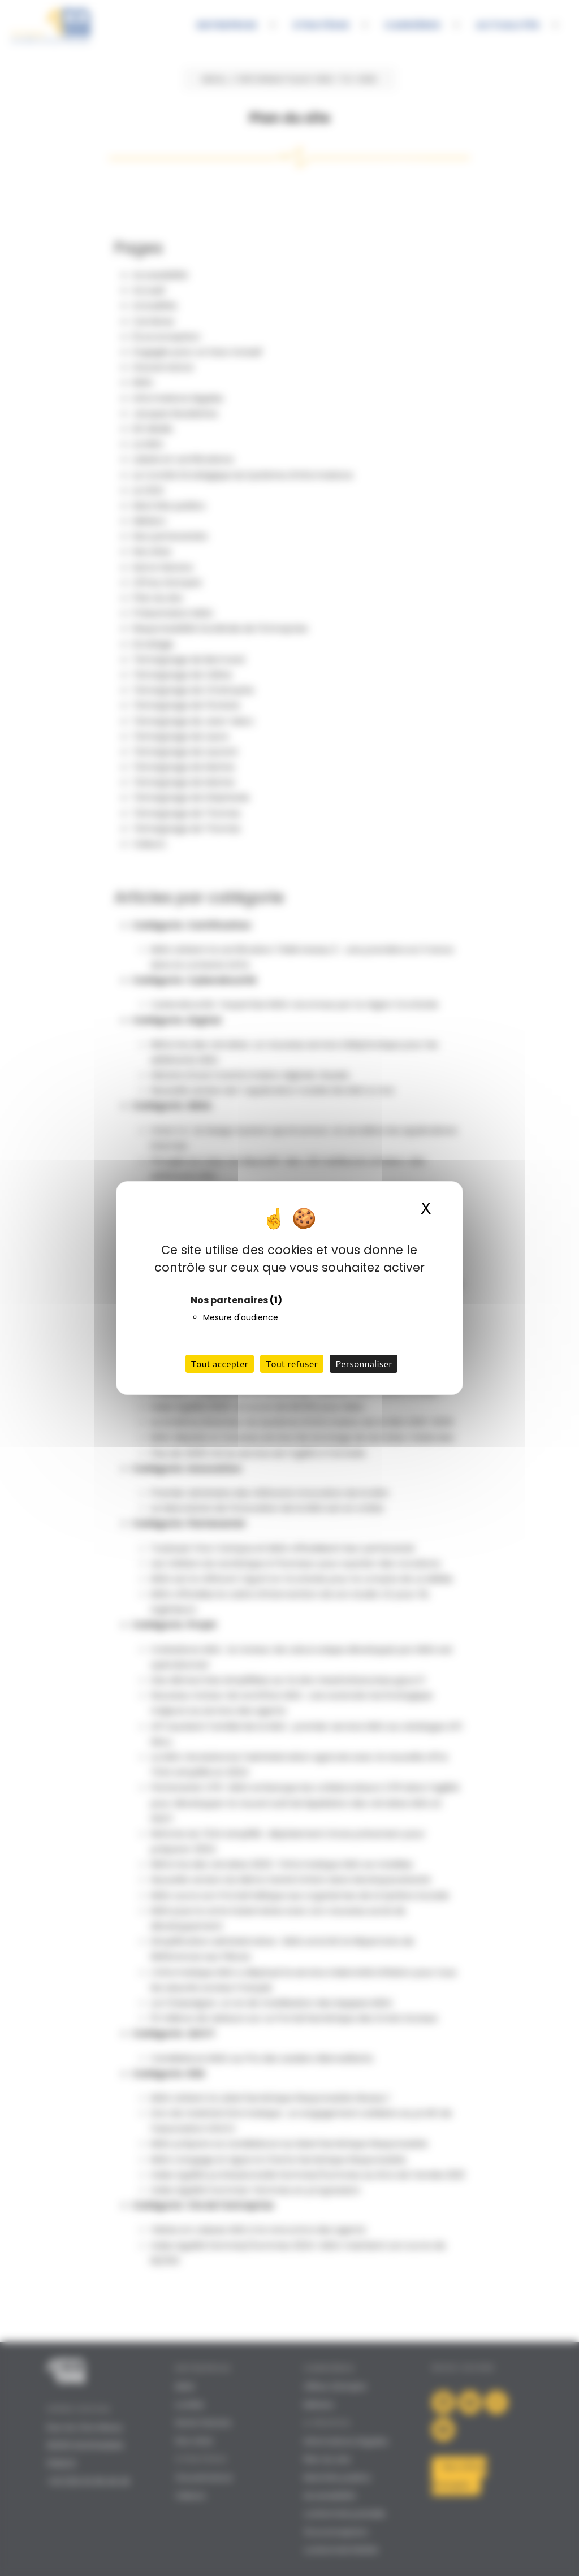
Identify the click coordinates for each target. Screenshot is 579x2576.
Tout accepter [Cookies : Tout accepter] (219, 1363)
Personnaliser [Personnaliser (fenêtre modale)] (363, 1363)
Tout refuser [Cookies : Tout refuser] (292, 1363)
